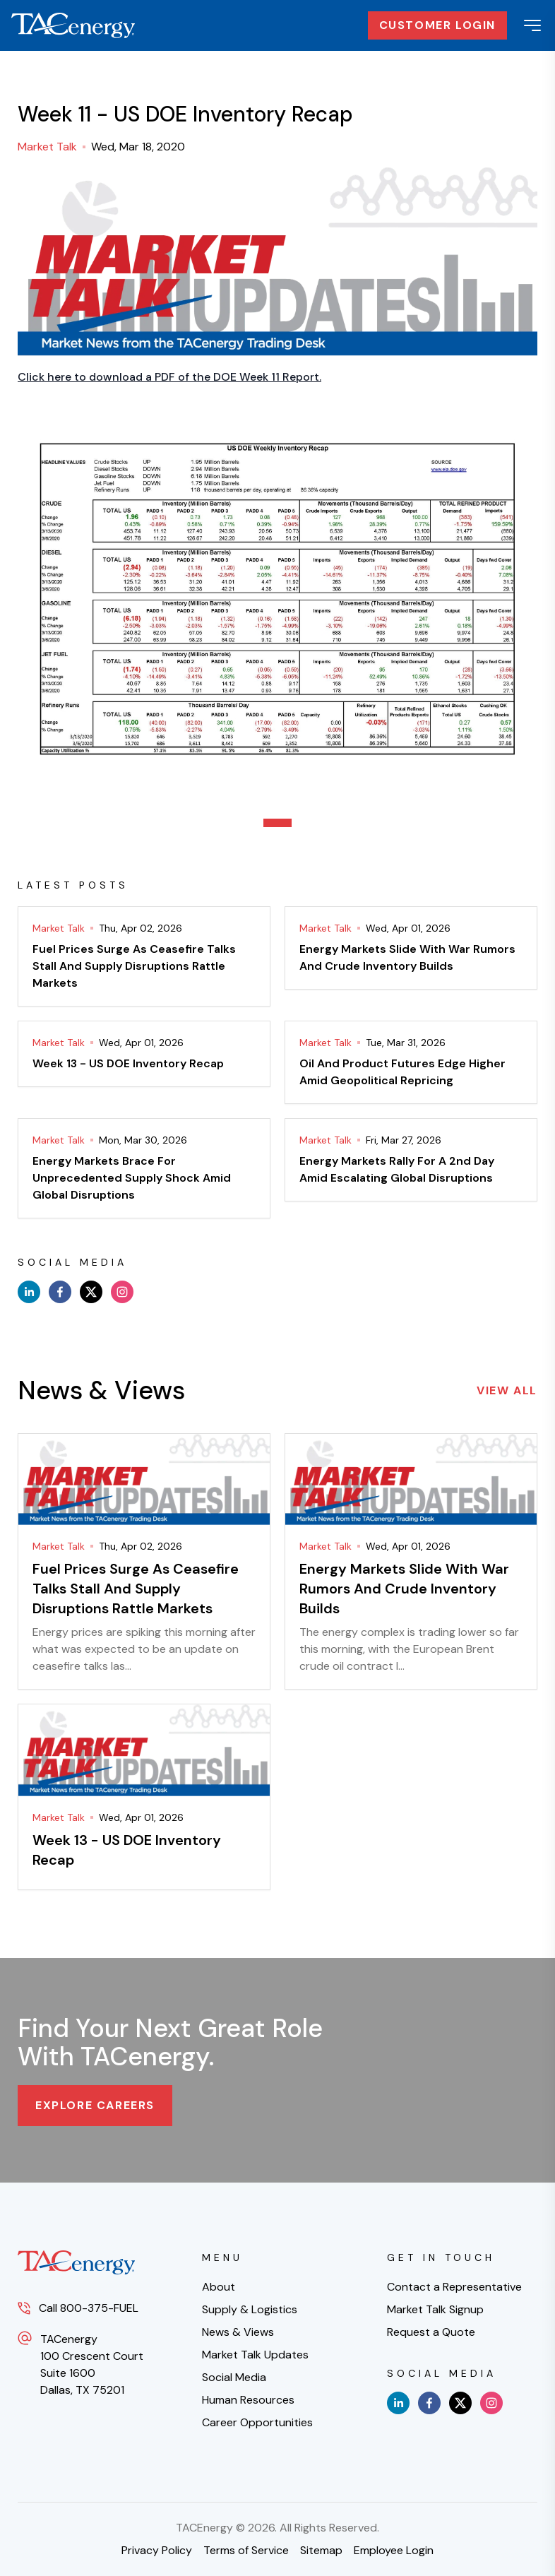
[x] (91, 1292)
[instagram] (122, 1292)
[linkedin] (29, 1292)
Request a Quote (431, 2332)
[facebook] (60, 1292)
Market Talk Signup (435, 2309)
